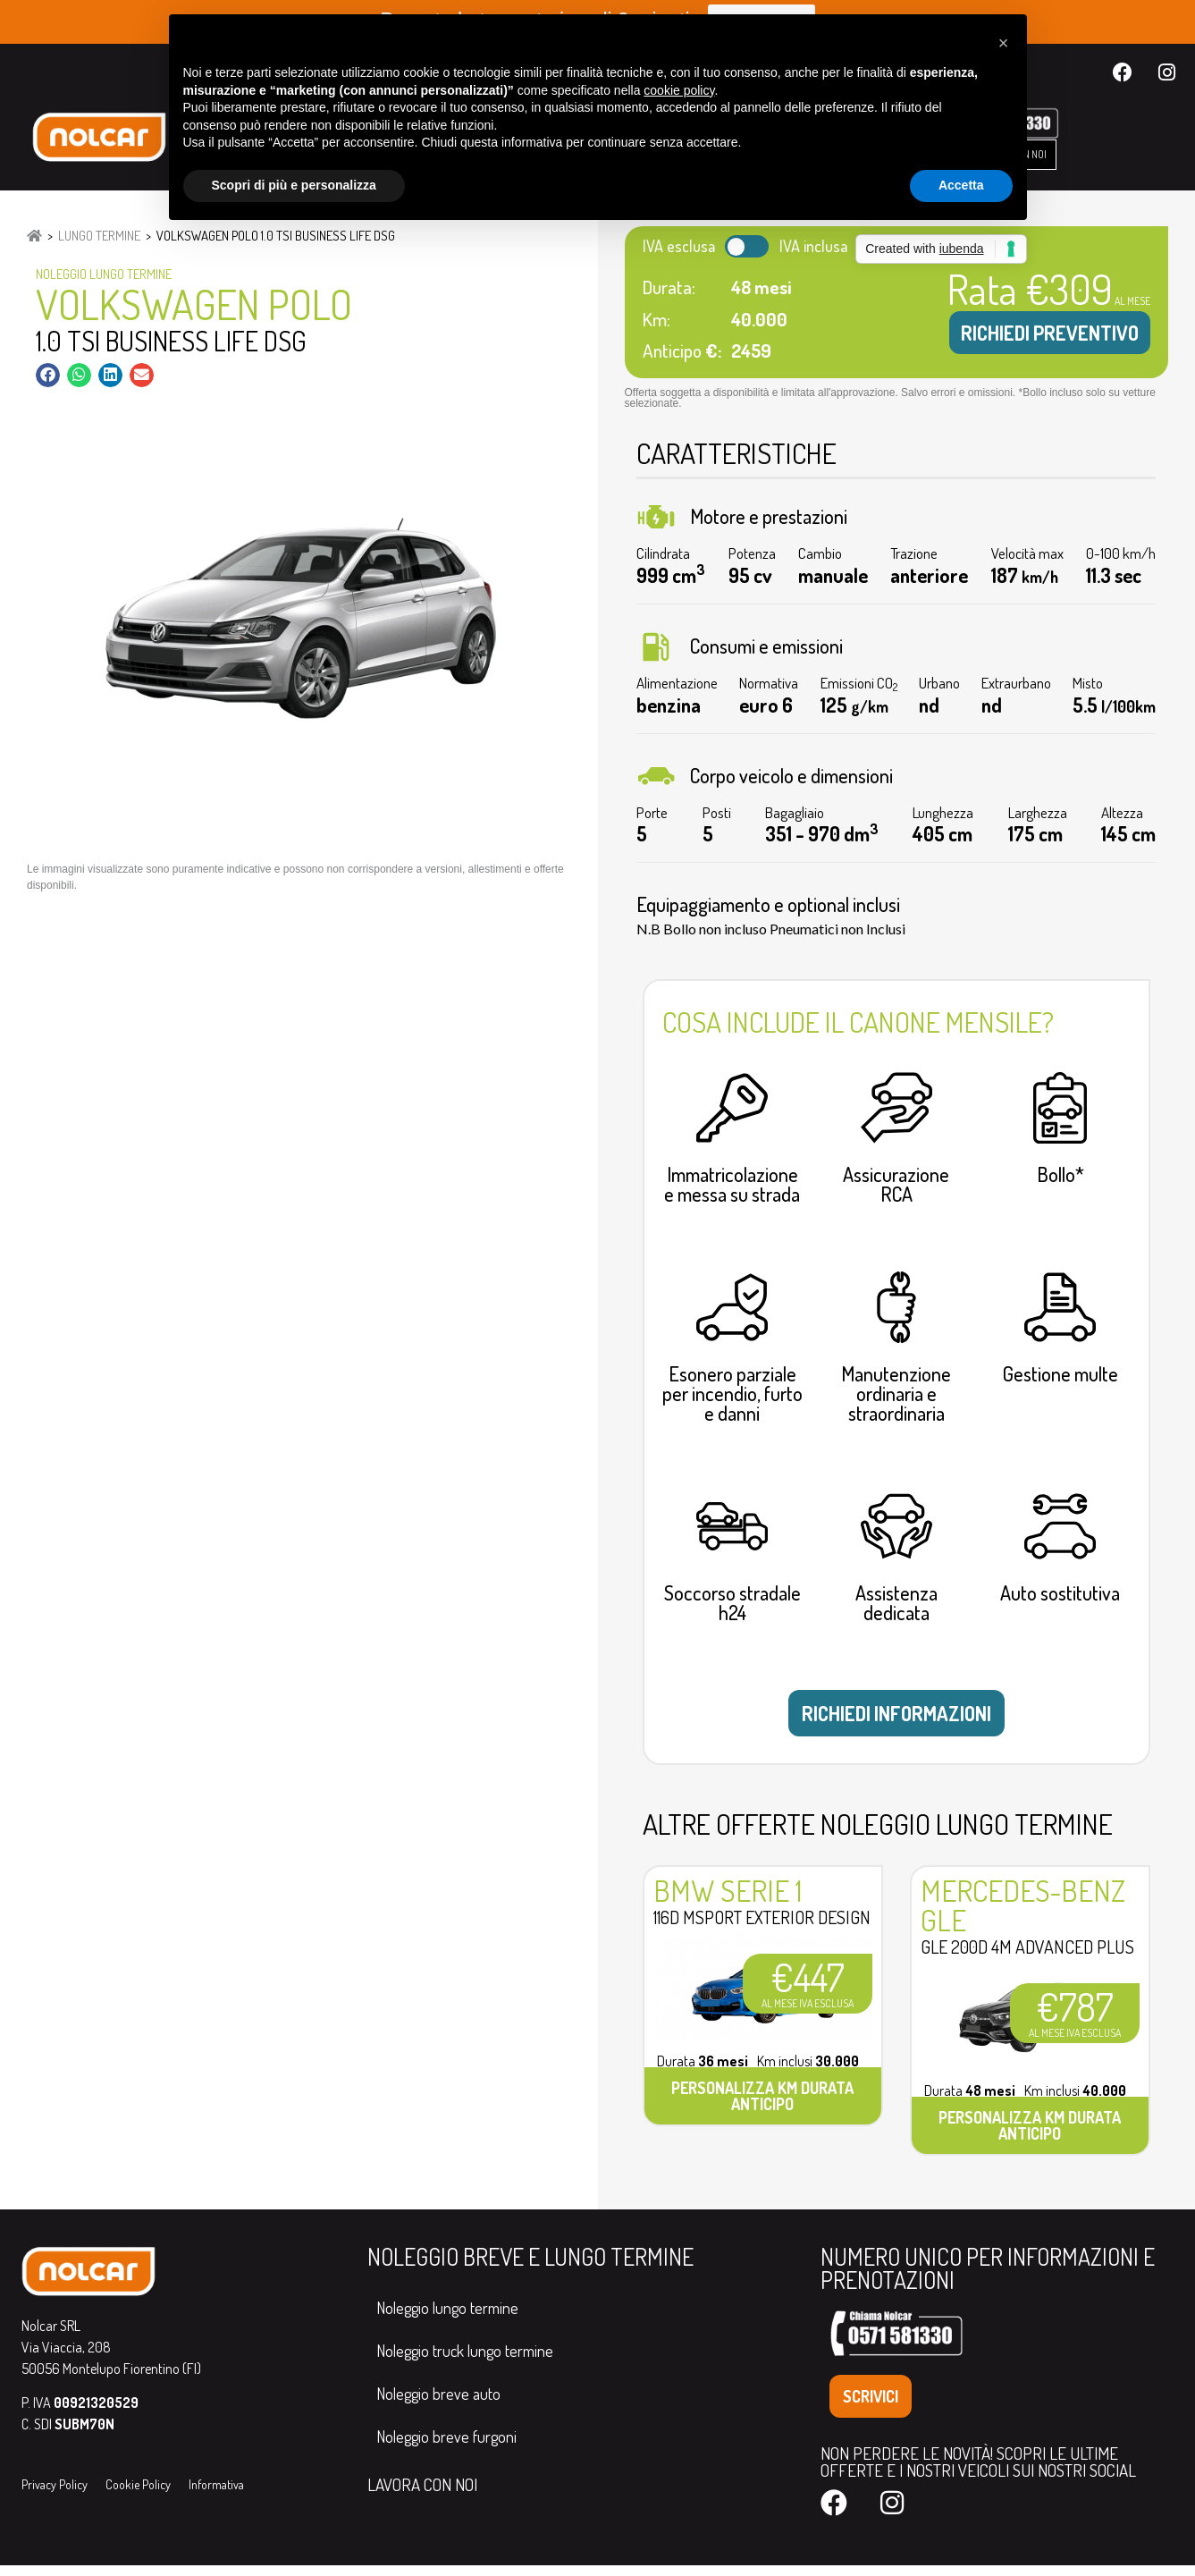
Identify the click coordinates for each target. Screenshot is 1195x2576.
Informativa (216, 2496)
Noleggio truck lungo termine (464, 2361)
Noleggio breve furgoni (446, 2447)
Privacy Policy (54, 2496)
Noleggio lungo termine (447, 2318)
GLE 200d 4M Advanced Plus (1027, 1958)
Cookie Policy (138, 2496)
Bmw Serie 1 (727, 1902)
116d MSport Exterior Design (762, 1928)
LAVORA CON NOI (422, 2495)
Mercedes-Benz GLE (1023, 1916)
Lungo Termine (99, 235)
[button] (48, 375)
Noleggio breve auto (438, 2404)
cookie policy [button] (679, 90)
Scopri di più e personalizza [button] (294, 185)
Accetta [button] (961, 185)
